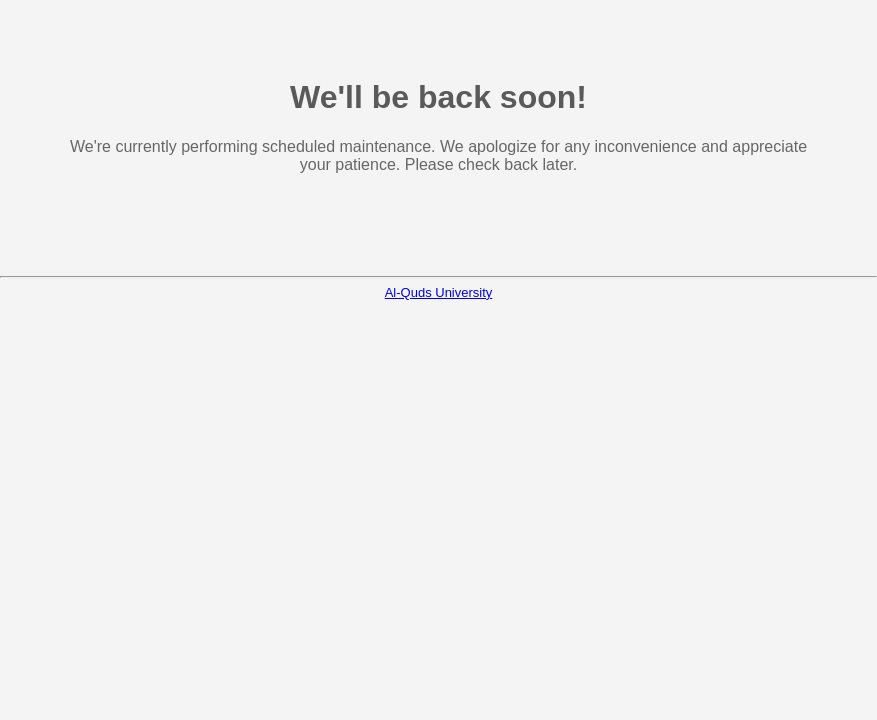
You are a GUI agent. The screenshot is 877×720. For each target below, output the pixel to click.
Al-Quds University (439, 292)
